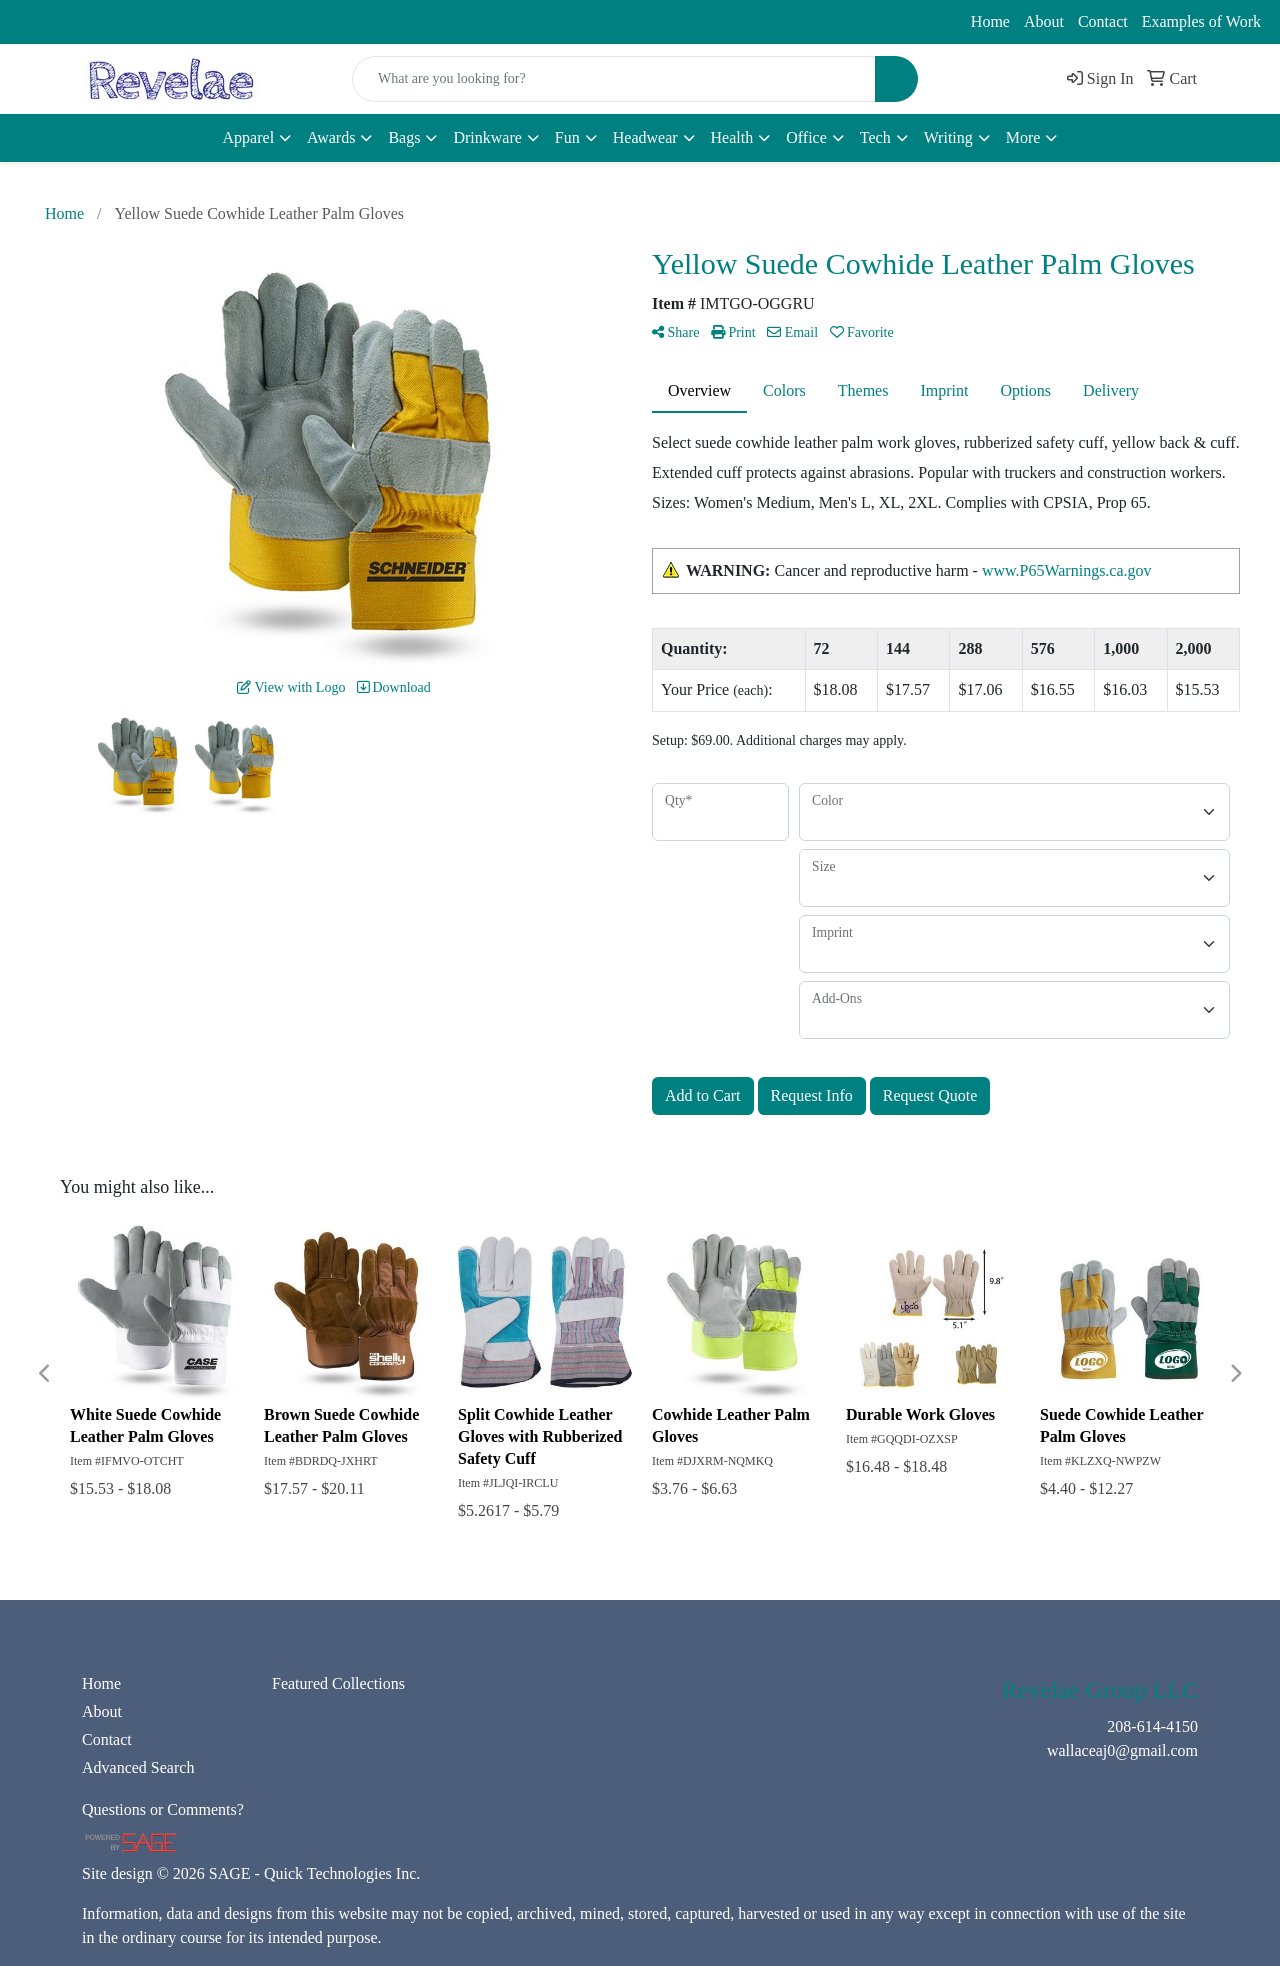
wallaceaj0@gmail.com (220, 22)
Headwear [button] (645, 137)
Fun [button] (567, 137)
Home (990, 21)
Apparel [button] (249, 137)
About (1044, 21)
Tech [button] (875, 137)
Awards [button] (331, 137)
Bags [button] (404, 137)
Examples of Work (1201, 21)
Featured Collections (338, 1683)
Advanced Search (138, 1767)
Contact (1103, 21)
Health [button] (732, 137)
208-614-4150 (70, 22)
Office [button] (806, 137)
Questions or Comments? (163, 1809)
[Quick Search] (614, 79)
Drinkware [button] (487, 137)
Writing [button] (948, 137)
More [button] (1023, 137)
